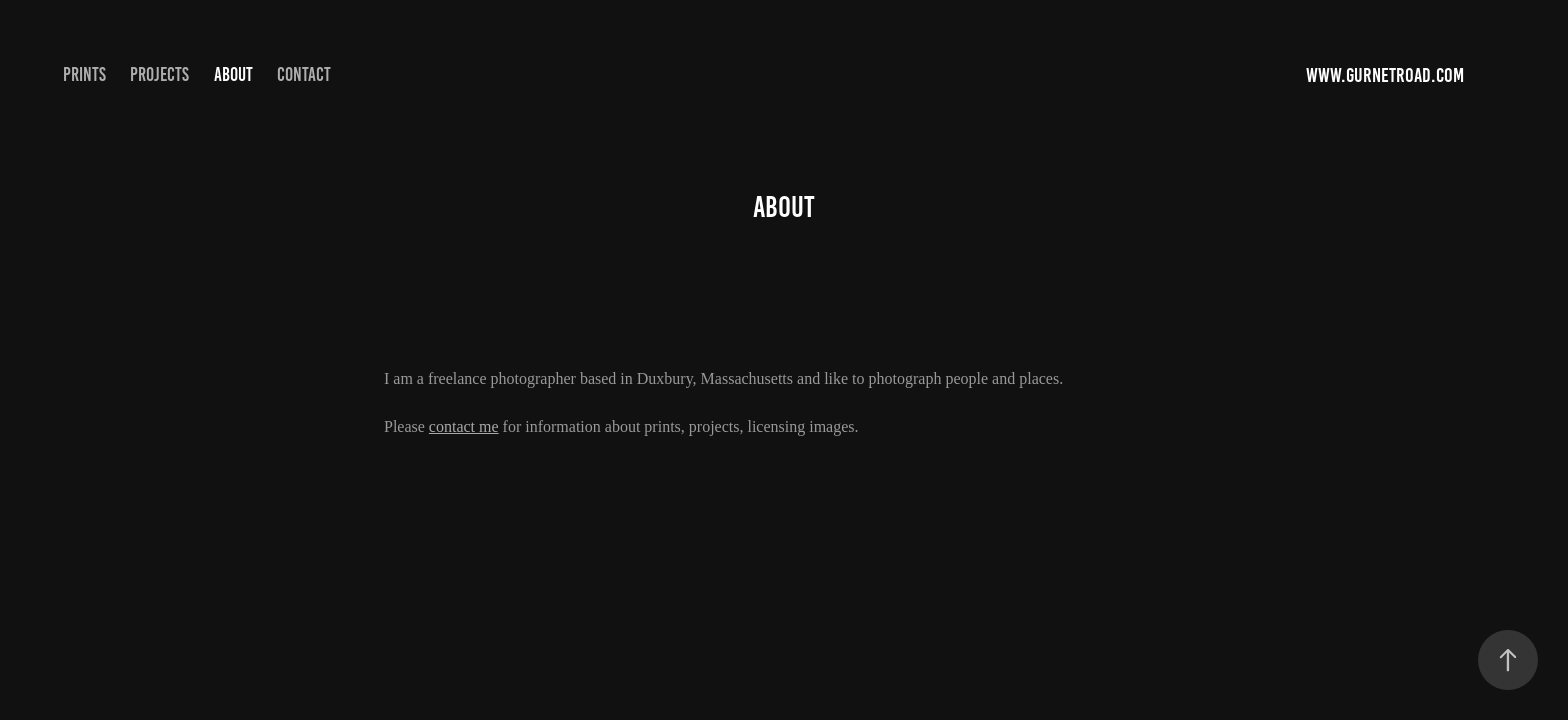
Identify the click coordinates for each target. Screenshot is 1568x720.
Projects (159, 74)
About (233, 74)
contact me (464, 426)
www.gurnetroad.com (1387, 75)
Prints (84, 74)
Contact (304, 74)
